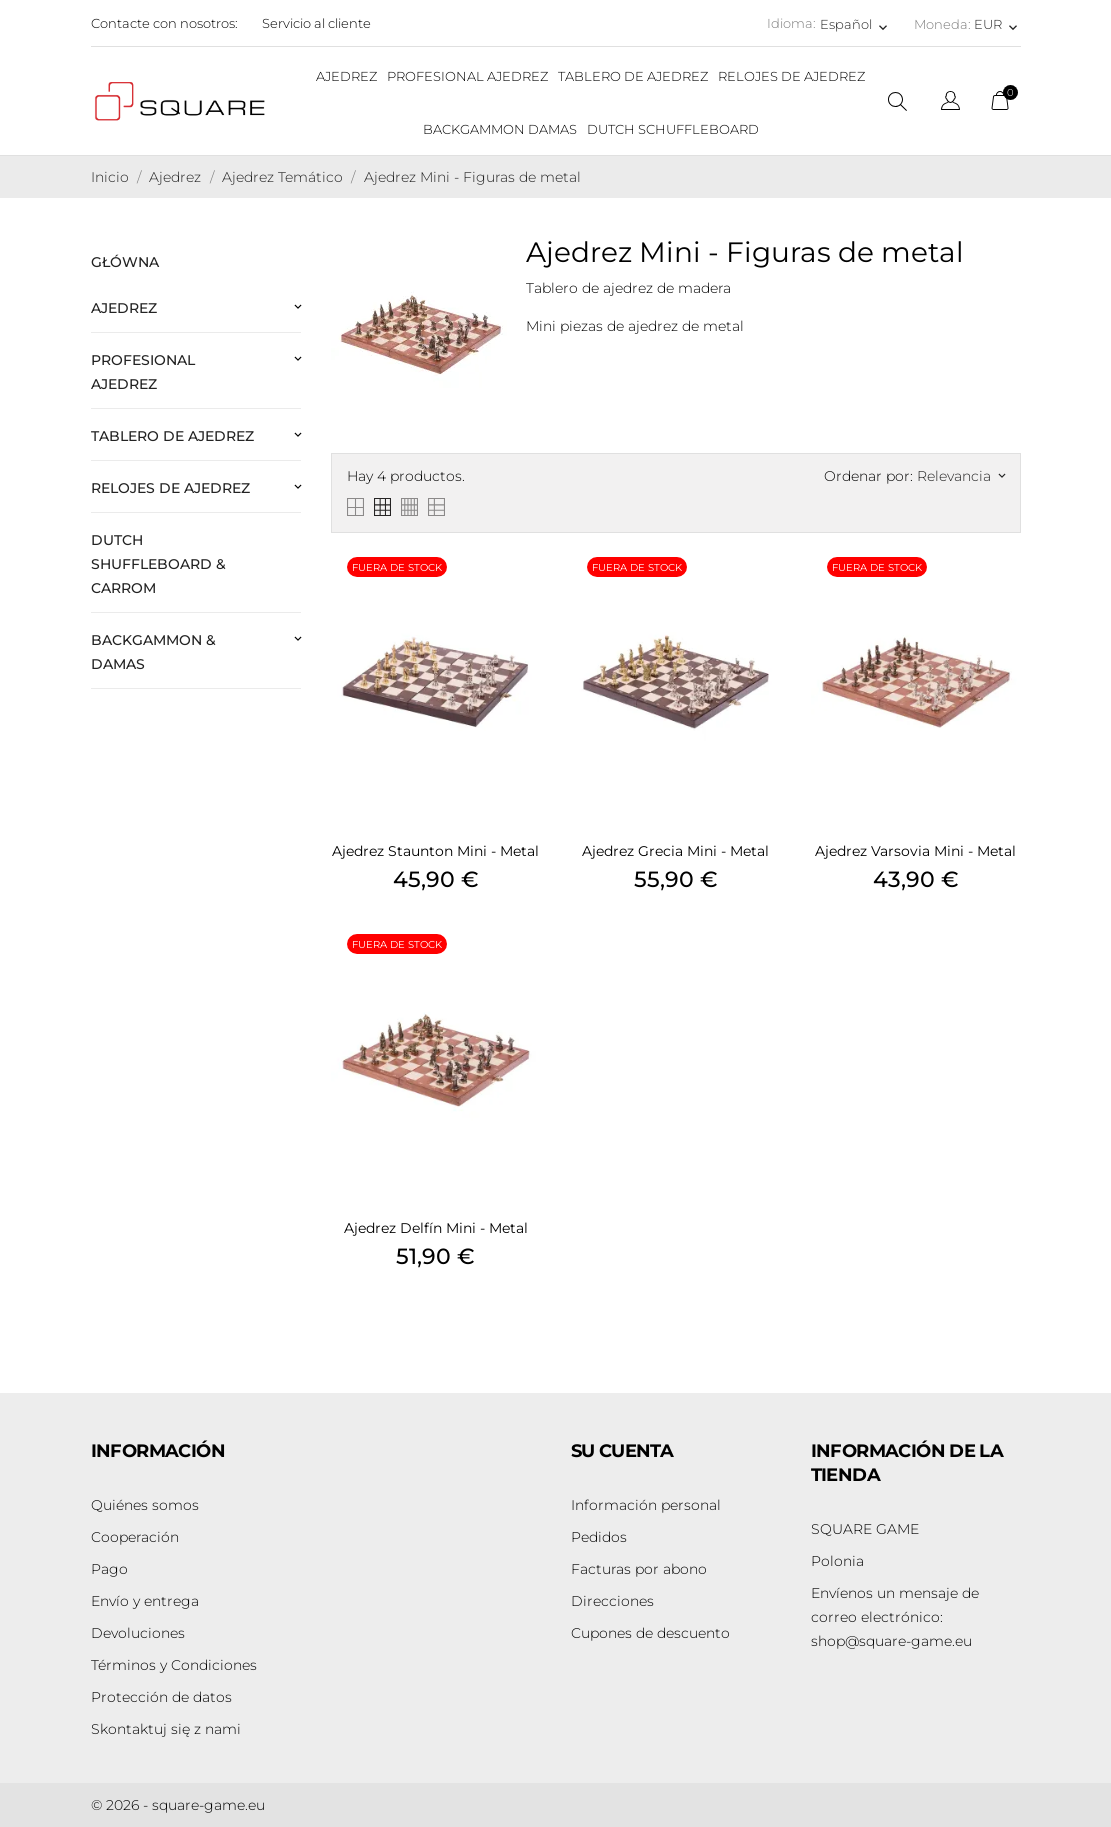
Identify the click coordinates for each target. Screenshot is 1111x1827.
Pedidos (599, 1537)
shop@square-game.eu (895, 1617)
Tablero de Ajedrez (172, 436)
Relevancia (961, 476)
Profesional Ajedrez (143, 372)
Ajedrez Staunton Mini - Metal (435, 851)
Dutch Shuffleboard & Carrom (158, 564)
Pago (109, 1569)
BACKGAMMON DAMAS (500, 129)
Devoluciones (138, 1633)
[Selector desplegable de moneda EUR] (997, 24)
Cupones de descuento (650, 1633)
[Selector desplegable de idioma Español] (855, 24)
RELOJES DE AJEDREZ (791, 76)
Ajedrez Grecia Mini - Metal (675, 851)
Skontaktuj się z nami (166, 1729)
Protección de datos (161, 1697)
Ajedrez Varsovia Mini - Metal (915, 851)
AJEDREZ (346, 76)
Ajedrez (124, 308)
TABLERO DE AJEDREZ (633, 76)
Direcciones (612, 1601)
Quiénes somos (145, 1505)
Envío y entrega (145, 1601)
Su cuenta (622, 1451)
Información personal (646, 1505)
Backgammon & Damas (153, 652)
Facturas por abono (639, 1569)
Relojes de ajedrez (170, 488)
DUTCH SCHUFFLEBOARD (673, 129)
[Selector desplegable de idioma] (950, 103)
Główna (125, 262)
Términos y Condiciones (174, 1665)
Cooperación (135, 1537)
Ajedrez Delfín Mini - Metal (436, 1228)
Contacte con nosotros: (164, 23)
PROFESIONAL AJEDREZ (467, 76)
